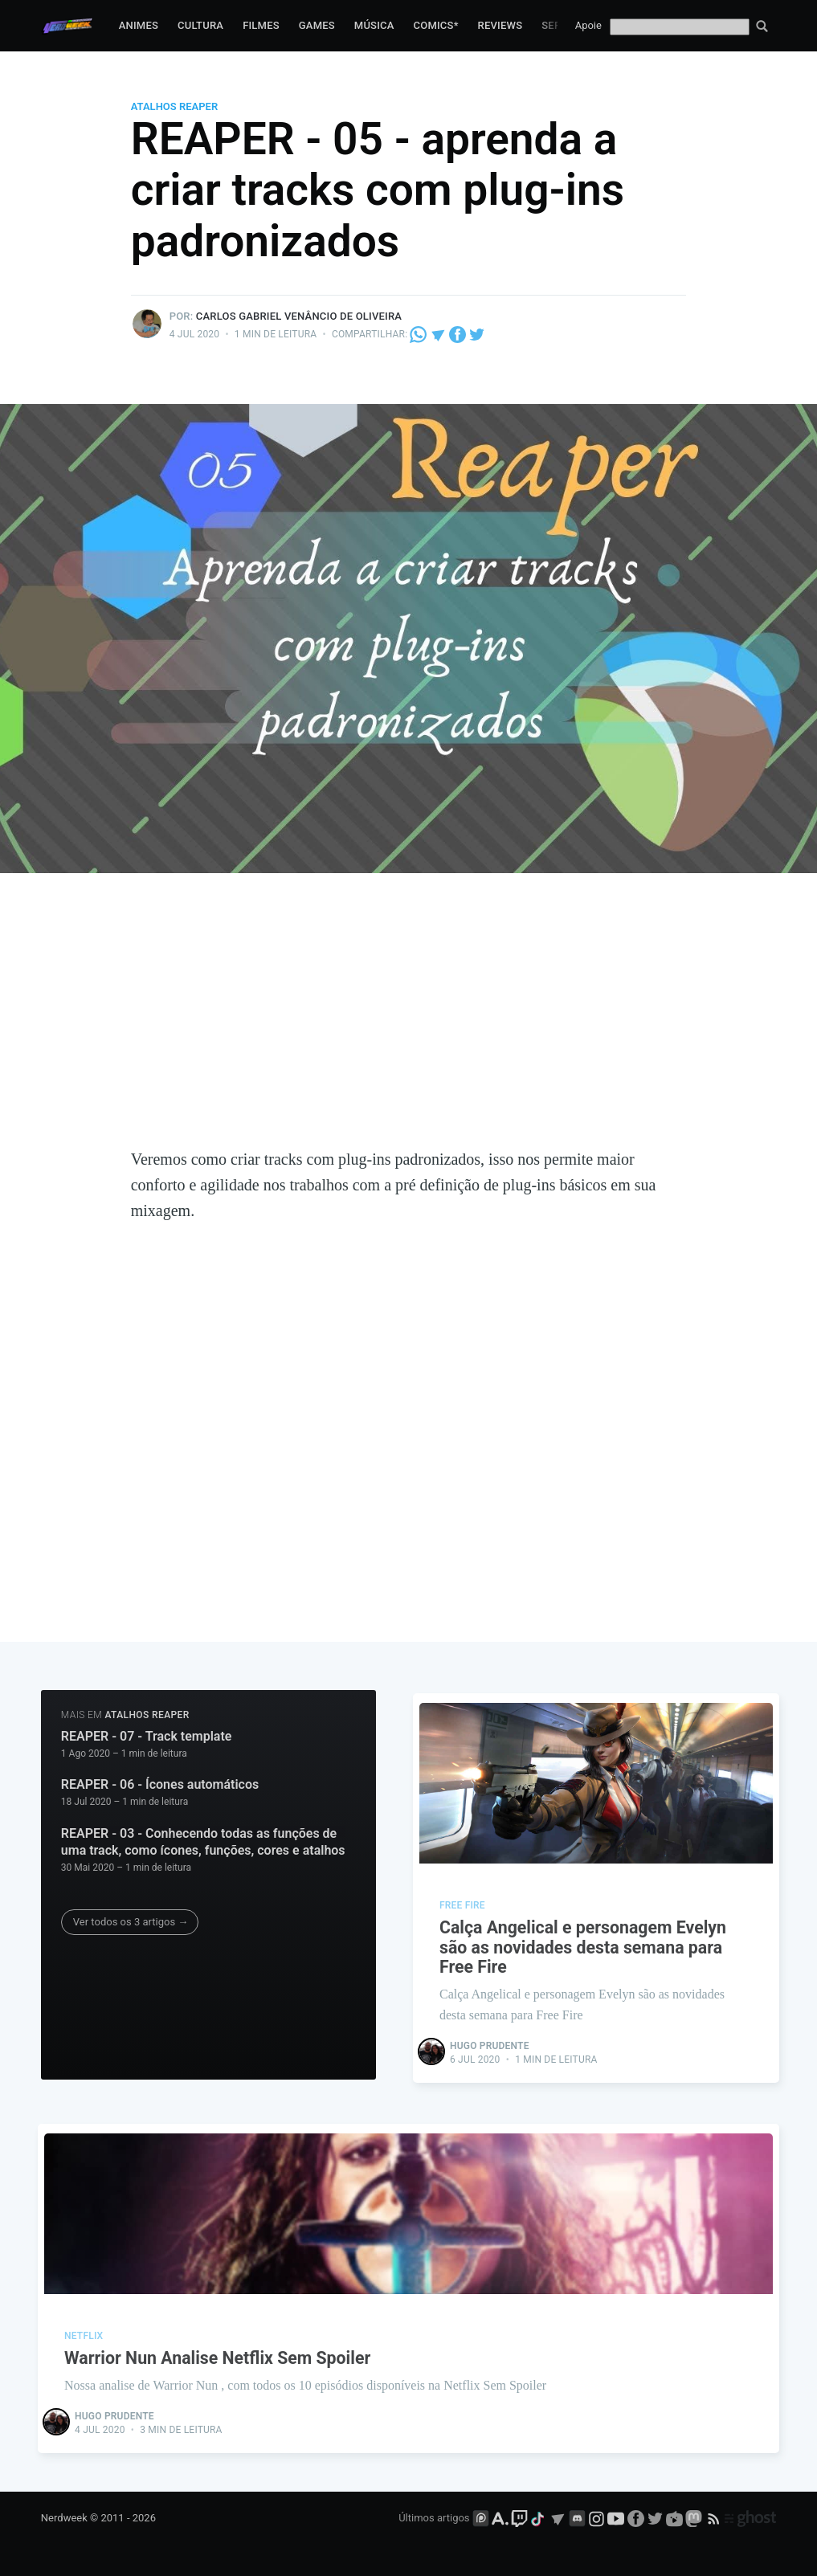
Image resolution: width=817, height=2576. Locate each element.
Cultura (200, 25)
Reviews (500, 25)
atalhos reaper (174, 106)
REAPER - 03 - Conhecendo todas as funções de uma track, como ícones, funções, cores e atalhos (203, 1842)
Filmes (261, 25)
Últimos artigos (433, 2517)
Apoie (588, 25)
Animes (138, 25)
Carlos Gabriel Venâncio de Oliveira (299, 316)
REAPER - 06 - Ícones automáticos (160, 1784)
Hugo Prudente (491, 2043)
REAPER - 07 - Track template (146, 1736)
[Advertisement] (408, 1025)
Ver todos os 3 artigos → (130, 1922)
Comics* (436, 25)
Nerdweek (64, 2517)
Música (374, 25)
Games (317, 25)
